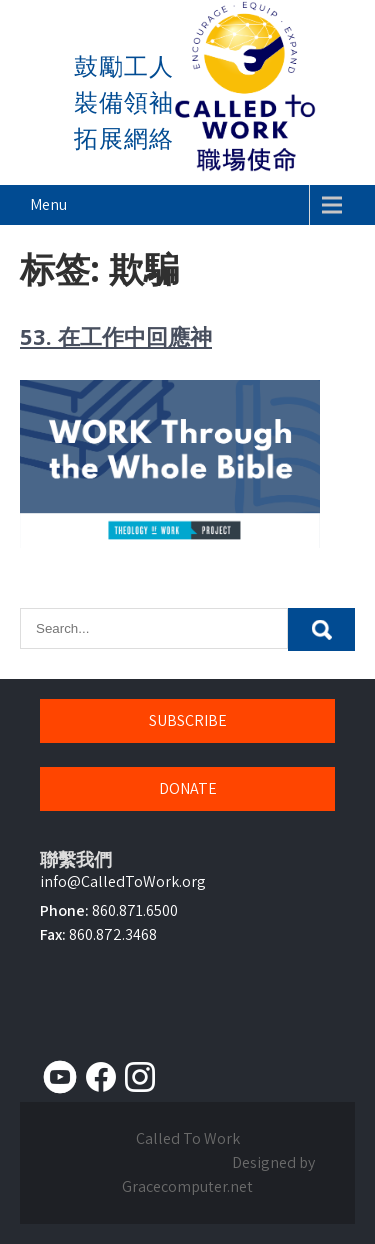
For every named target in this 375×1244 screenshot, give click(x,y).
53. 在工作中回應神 (116, 336)
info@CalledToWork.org (123, 881)
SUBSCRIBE (188, 720)
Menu (48, 204)
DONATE (188, 788)
